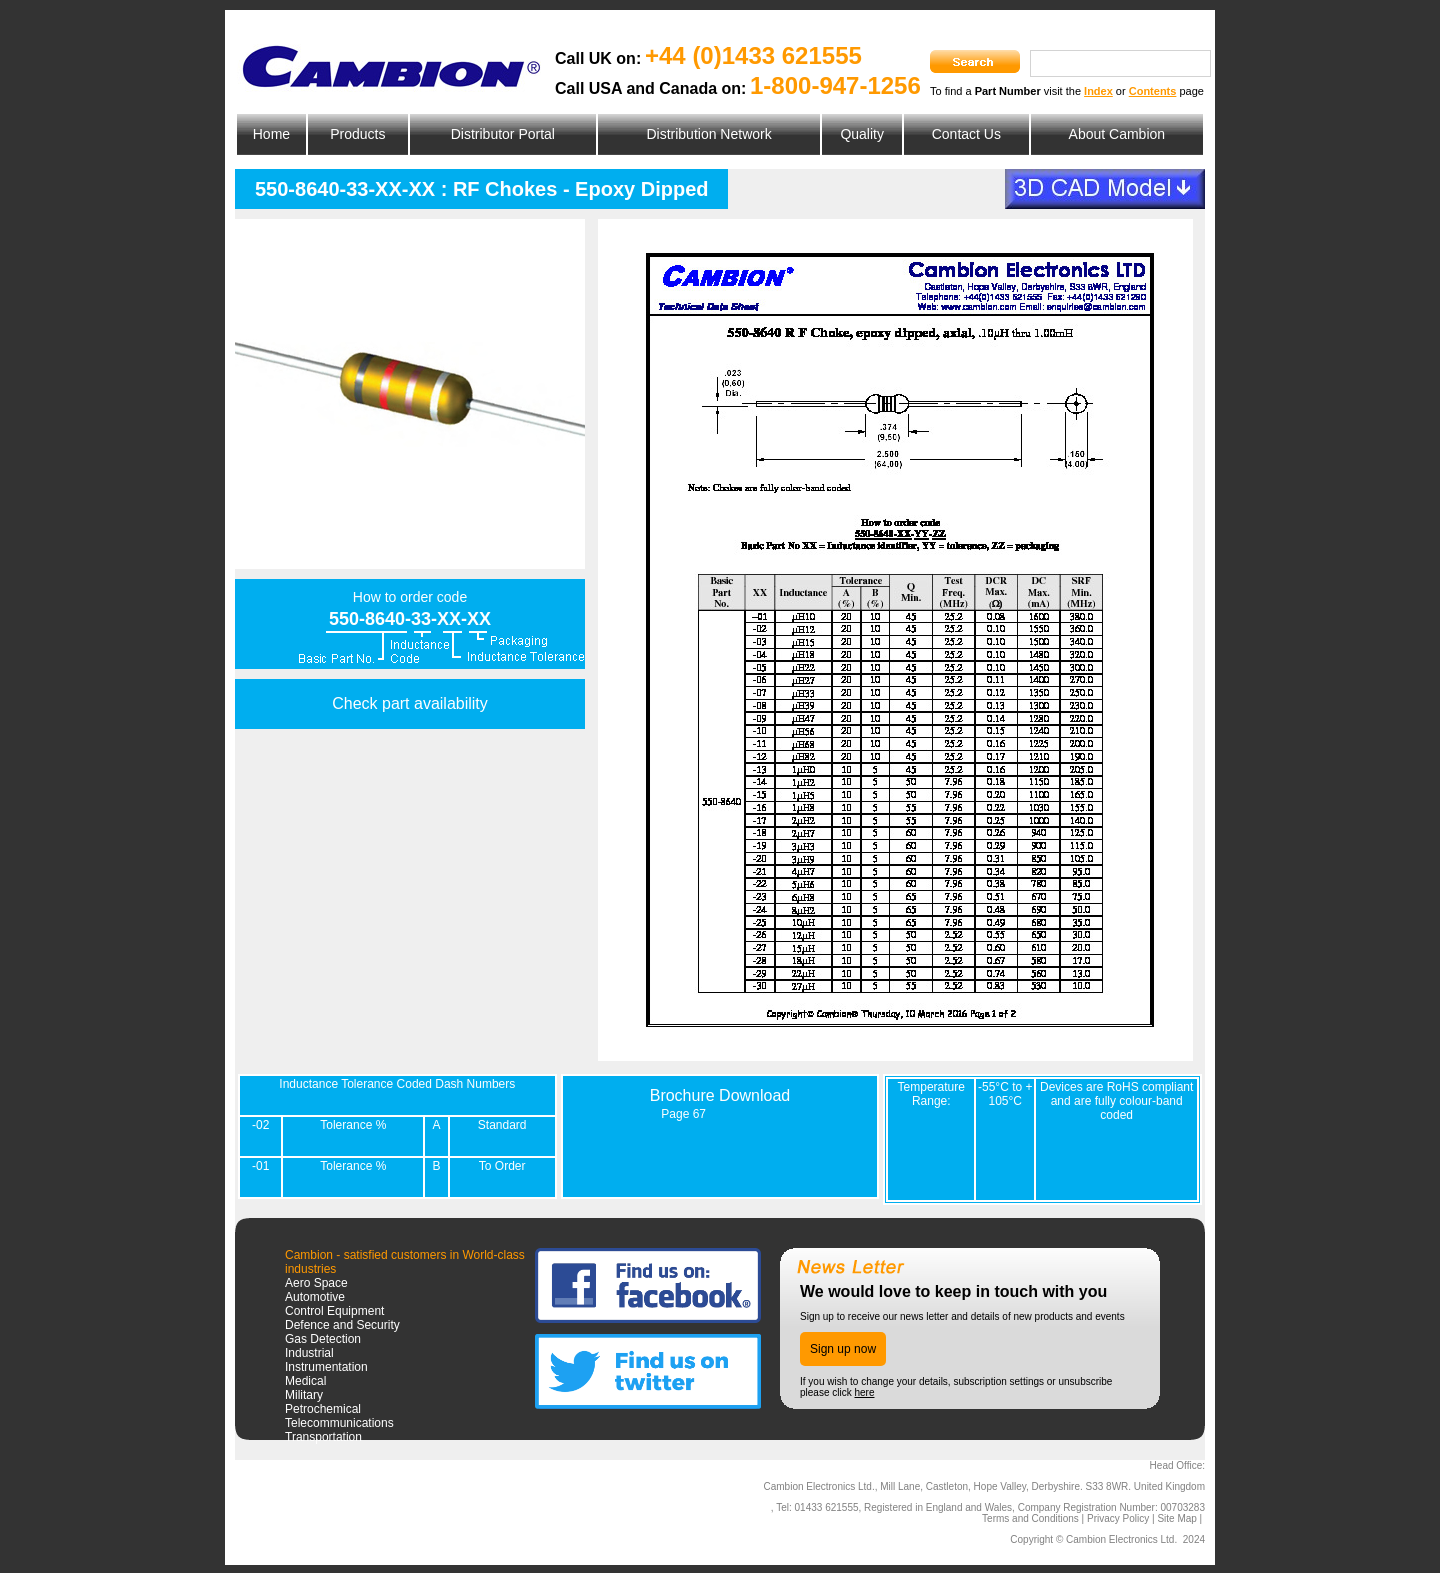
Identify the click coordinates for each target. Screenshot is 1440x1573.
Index (1098, 91)
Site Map (1176, 1518)
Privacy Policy (1118, 1518)
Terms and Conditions (1030, 1518)
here (864, 1392)
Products (357, 134)
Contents (1153, 91)
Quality (862, 134)
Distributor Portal (503, 134)
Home (271, 134)
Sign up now (843, 1349)
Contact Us (966, 134)
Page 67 (683, 1114)
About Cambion (1117, 134)
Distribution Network (708, 134)
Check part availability (410, 703)
